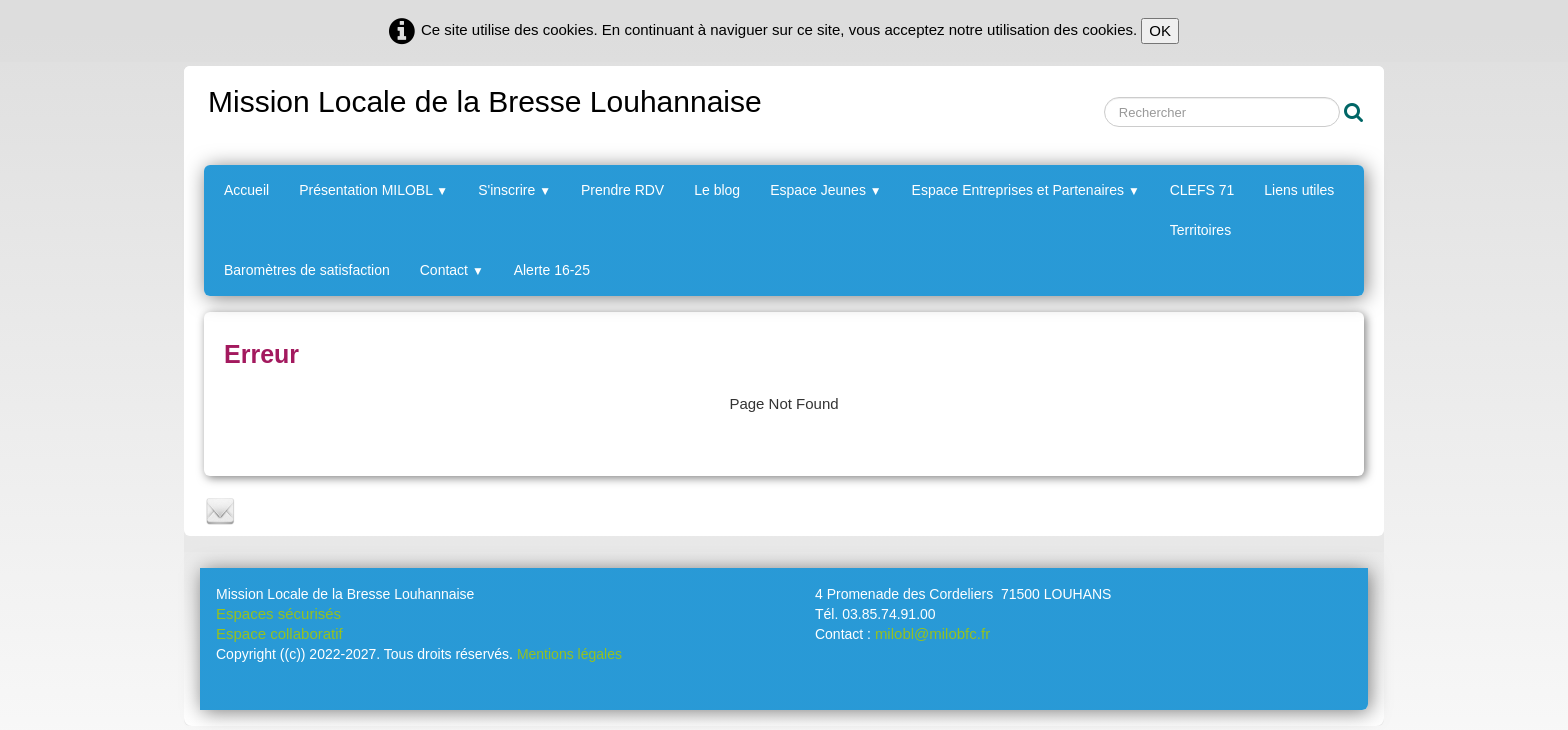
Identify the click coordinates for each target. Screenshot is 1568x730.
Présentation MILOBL (373, 190)
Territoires (1200, 230)
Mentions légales (569, 654)
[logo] (483, 98)
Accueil (246, 190)
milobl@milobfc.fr (932, 633)
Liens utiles (1299, 190)
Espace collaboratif (279, 633)
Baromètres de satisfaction (307, 270)
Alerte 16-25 (552, 270)
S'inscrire (514, 190)
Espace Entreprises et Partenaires (1026, 190)
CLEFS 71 (1202, 190)
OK (1160, 30)
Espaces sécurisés (278, 613)
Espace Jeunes (825, 190)
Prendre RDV (622, 190)
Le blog (717, 190)
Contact (452, 270)
